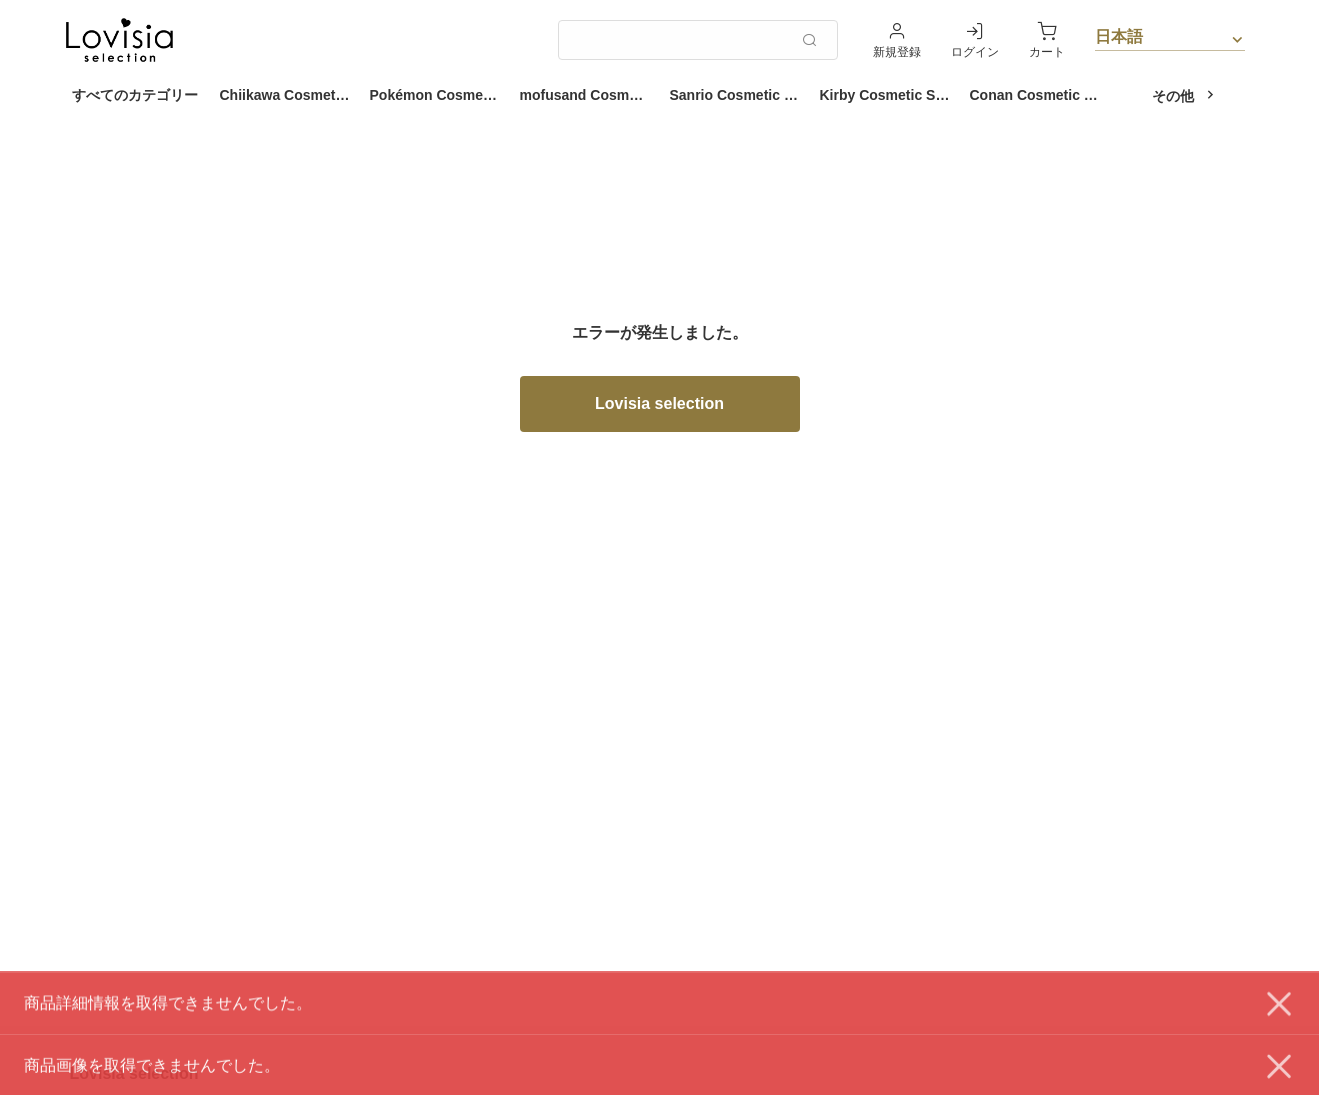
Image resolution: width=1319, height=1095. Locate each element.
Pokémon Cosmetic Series (440, 95)
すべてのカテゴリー (135, 95)
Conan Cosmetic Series (1040, 95)
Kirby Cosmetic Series (890, 95)
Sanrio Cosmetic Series (740, 95)
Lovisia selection (659, 403)
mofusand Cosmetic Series (590, 95)
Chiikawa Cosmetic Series (290, 95)
